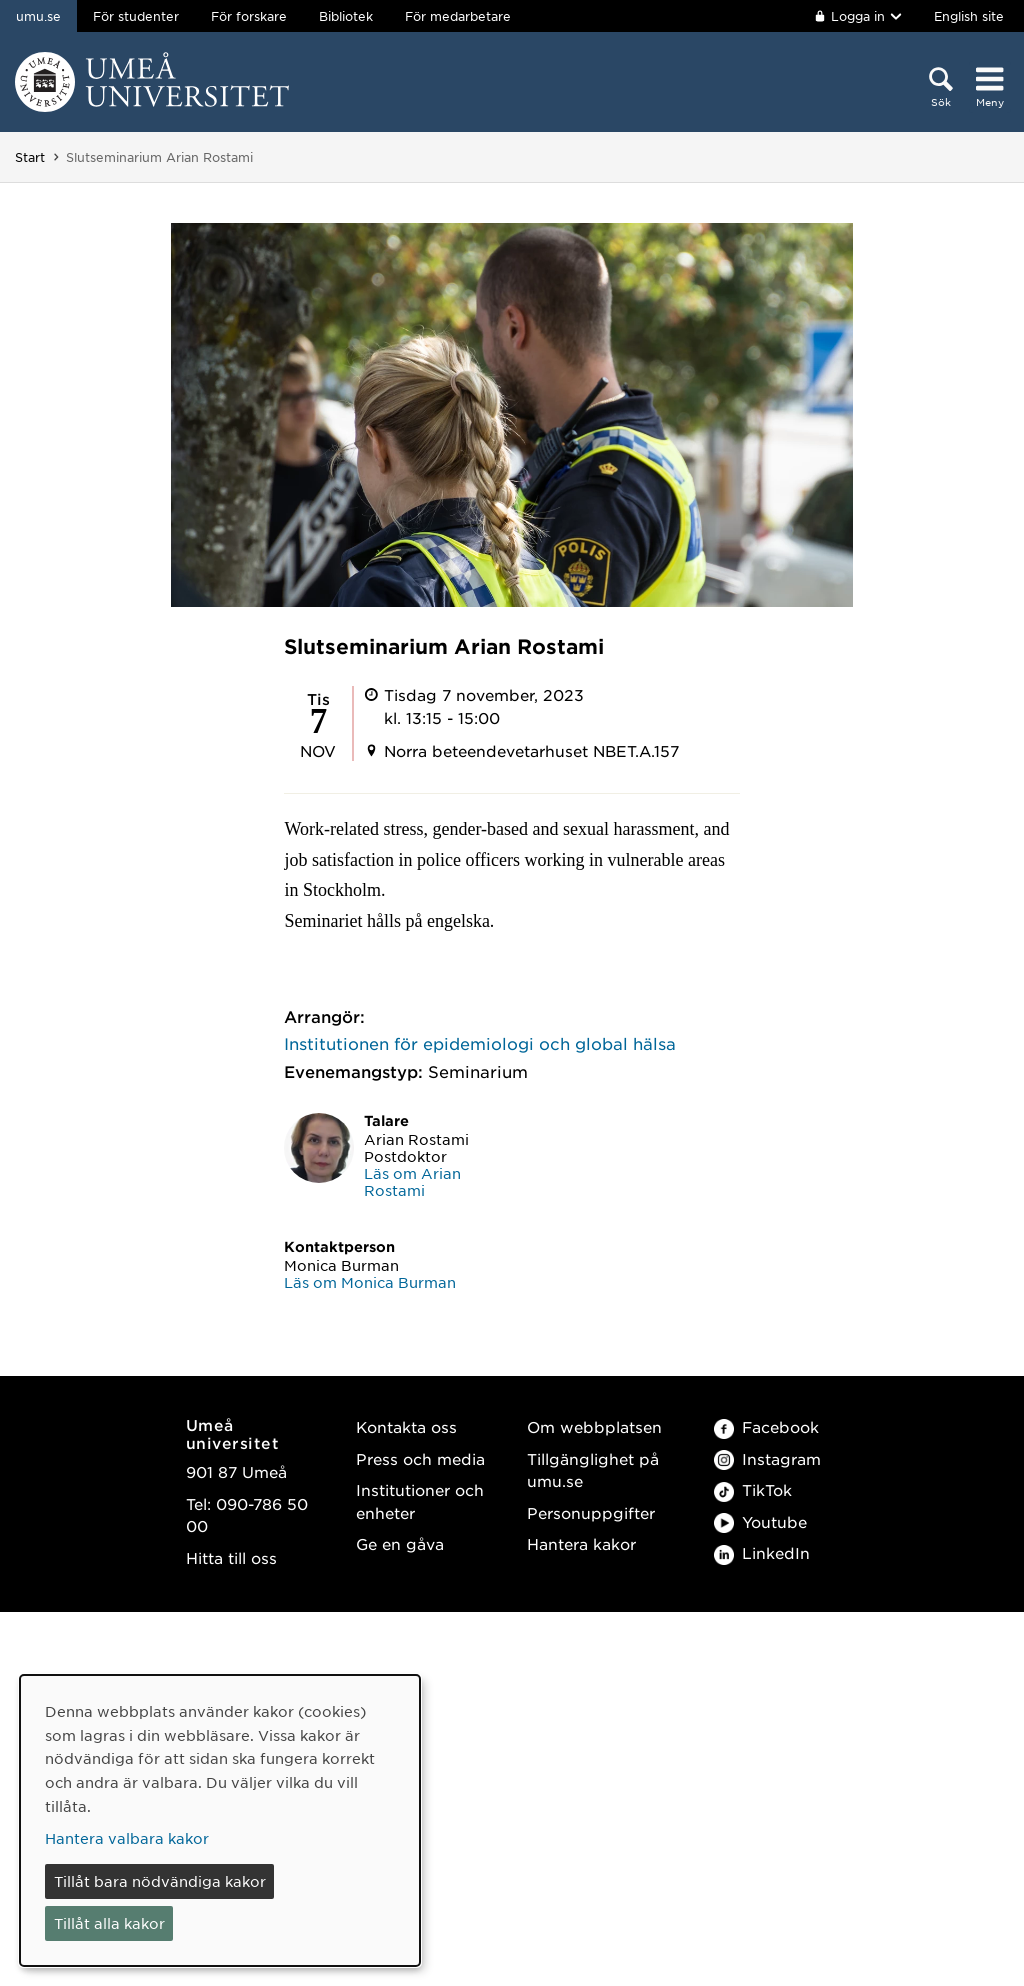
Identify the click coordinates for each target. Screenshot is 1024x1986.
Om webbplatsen (594, 1426)
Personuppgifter (591, 1512)
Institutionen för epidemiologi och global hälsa (480, 1043)
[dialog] (220, 1820)
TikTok (753, 1489)
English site (969, 16)
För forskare (249, 16)
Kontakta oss (406, 1426)
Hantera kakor (581, 1543)
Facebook (766, 1426)
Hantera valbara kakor (127, 1838)
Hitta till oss (231, 1557)
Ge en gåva (400, 1543)
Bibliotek (346, 16)
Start (30, 157)
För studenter (136, 16)
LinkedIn (762, 1552)
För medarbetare (458, 16)
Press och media (420, 1458)
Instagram (767, 1458)
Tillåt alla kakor (109, 1923)
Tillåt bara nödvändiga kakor (160, 1881)
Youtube (760, 1521)
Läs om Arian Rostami (412, 1181)
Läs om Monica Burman (370, 1282)
